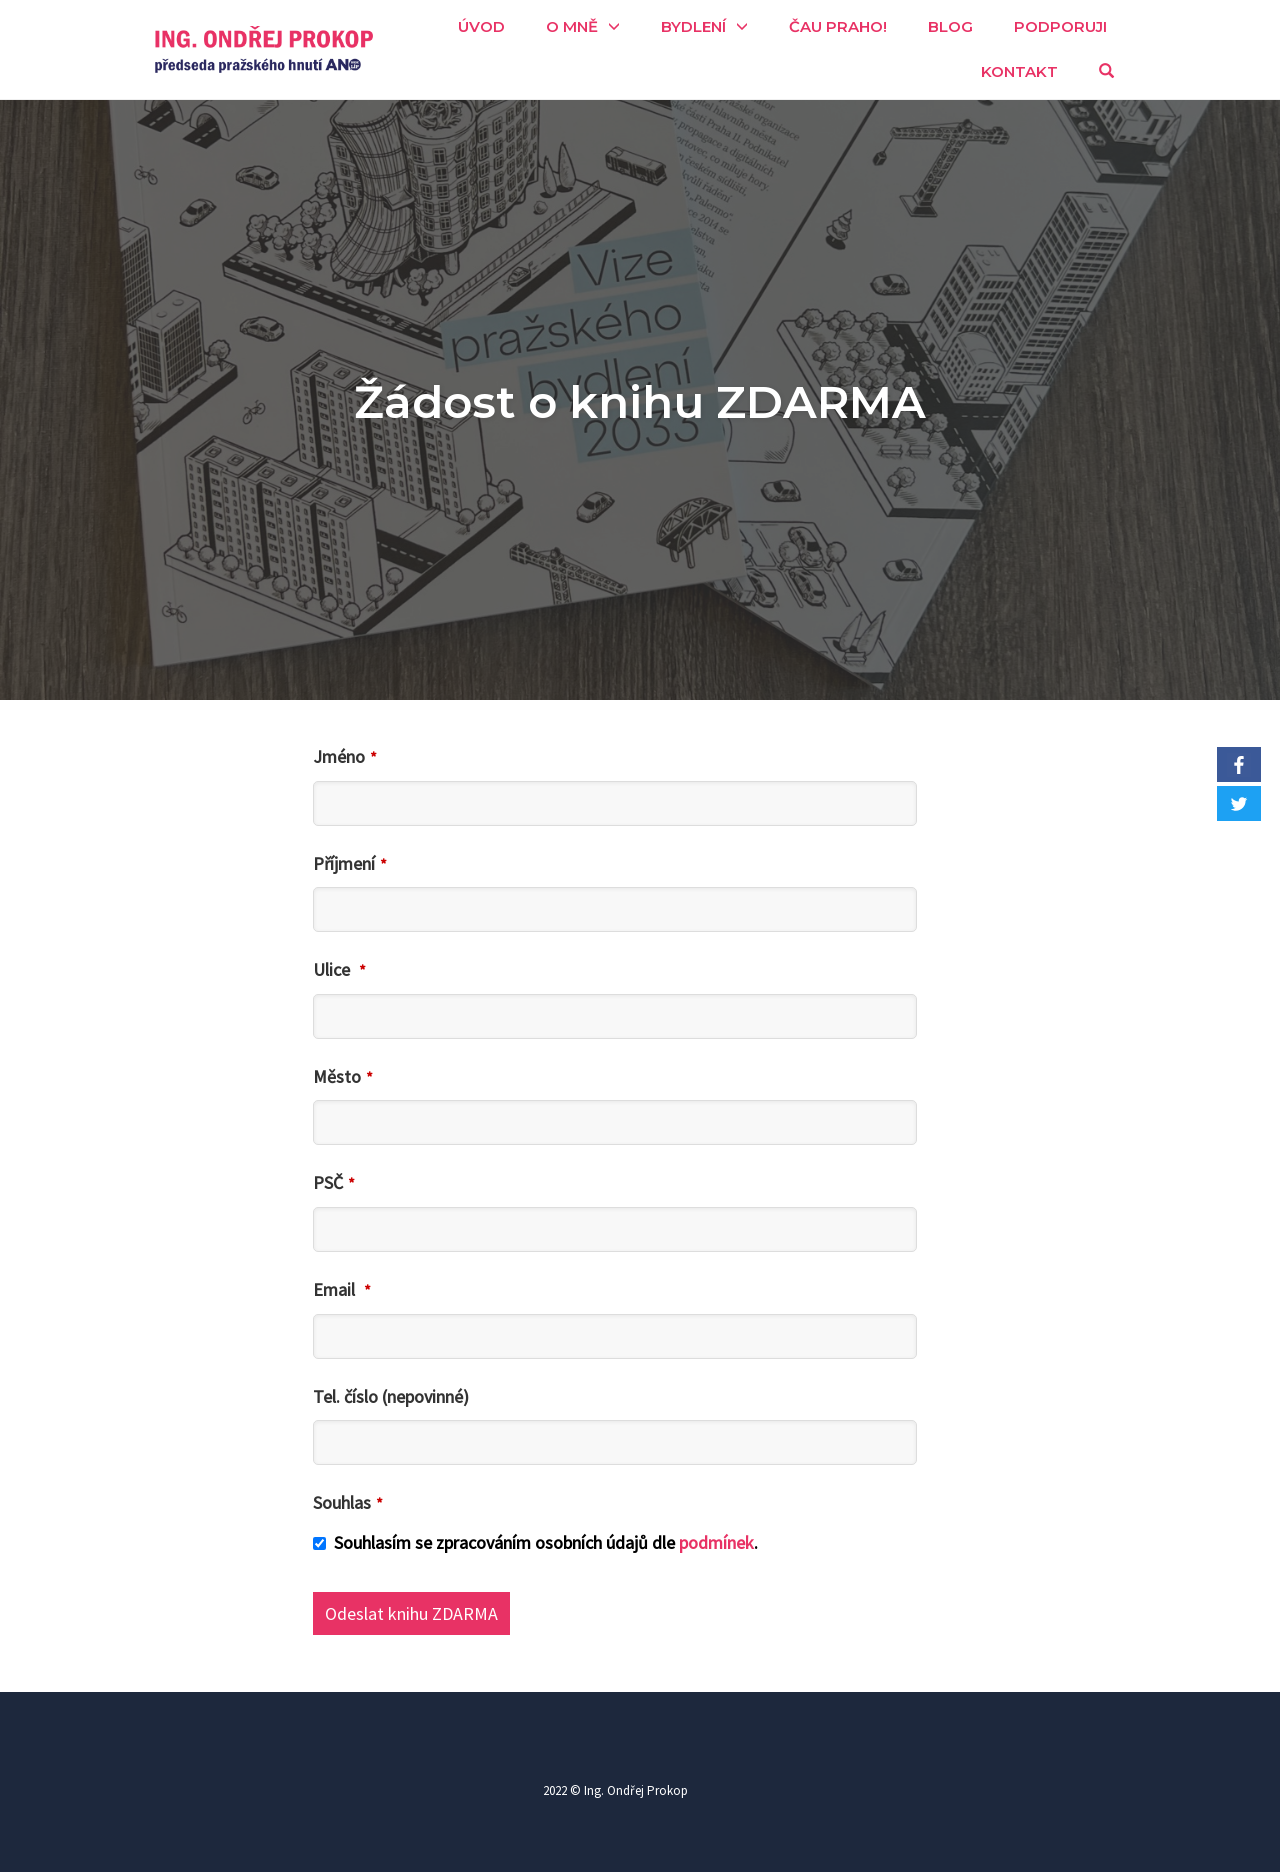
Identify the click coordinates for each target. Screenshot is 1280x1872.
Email (342, 1289)
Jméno (345, 756)
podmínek (716, 1542)
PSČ (334, 1182)
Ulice (339, 969)
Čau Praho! (838, 26)
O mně (572, 26)
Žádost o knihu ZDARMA (640, 401)
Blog (950, 26)
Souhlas (348, 1502)
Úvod (481, 26)
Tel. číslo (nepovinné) (391, 1396)
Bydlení (693, 26)
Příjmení (350, 863)
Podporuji (1060, 26)
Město (343, 1076)
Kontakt (1019, 71)
